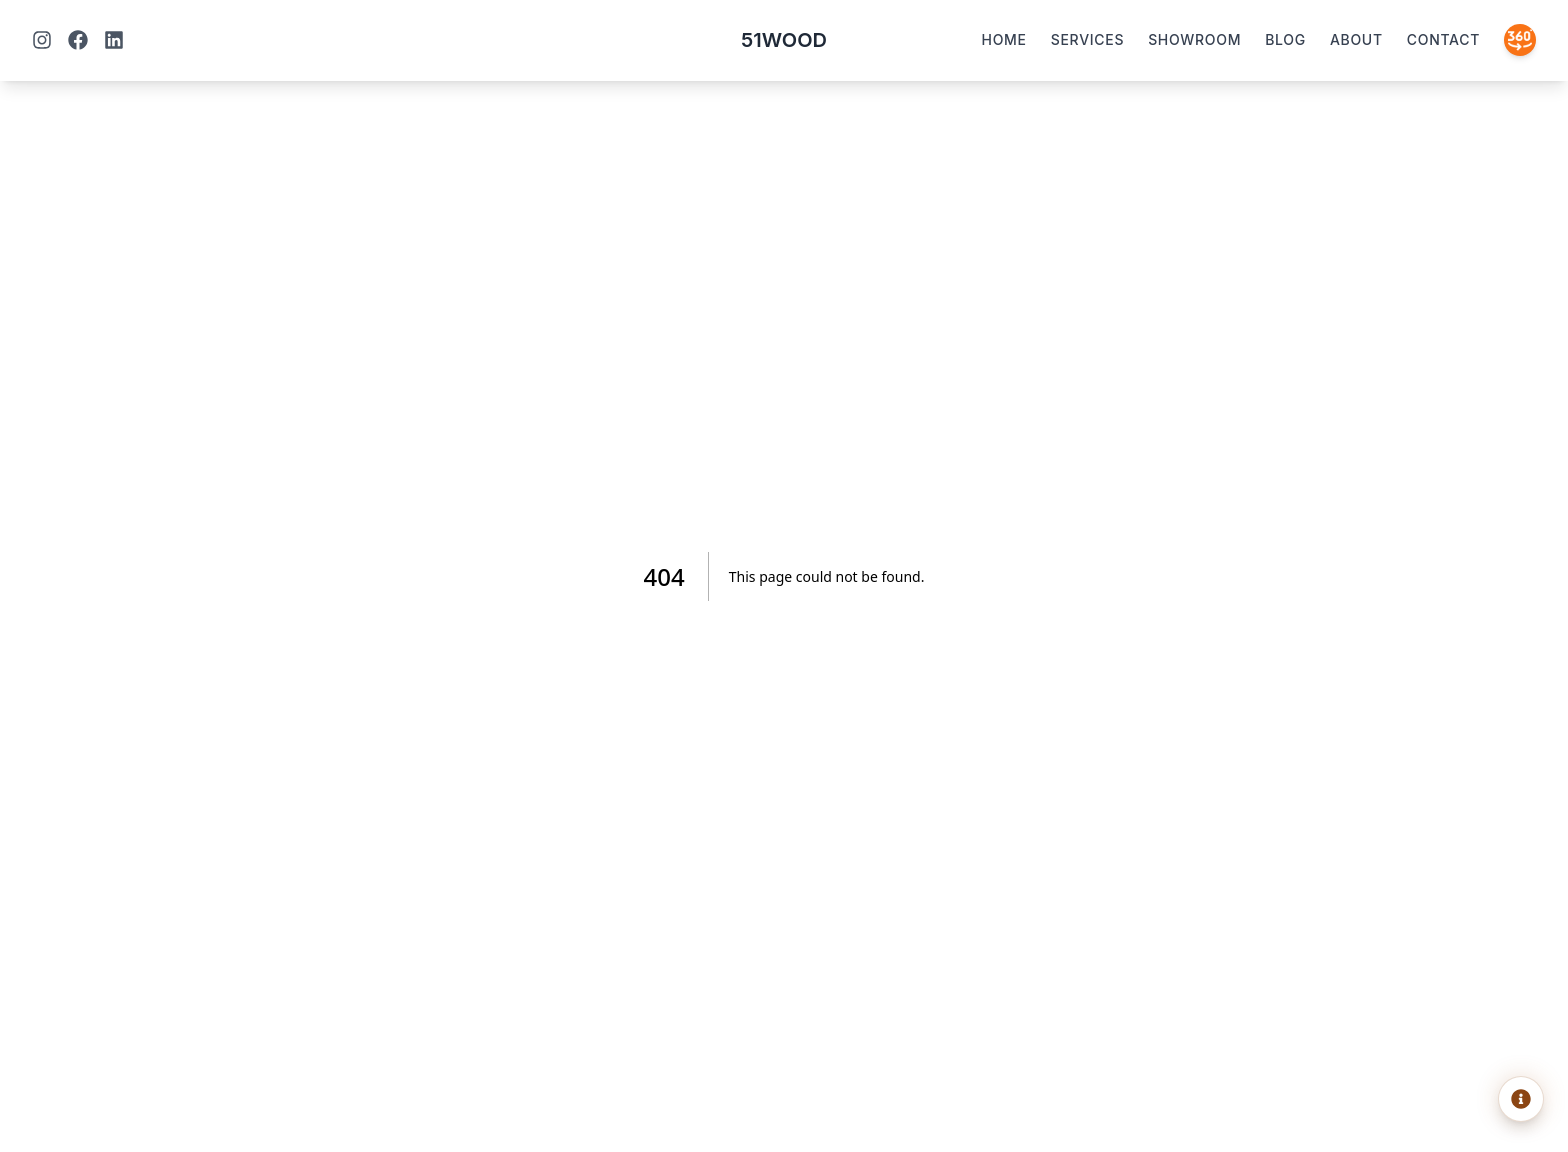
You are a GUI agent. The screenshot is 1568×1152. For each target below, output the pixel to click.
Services (1087, 39)
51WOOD (784, 40)
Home (1004, 39)
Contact (1443, 39)
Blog (1285, 39)
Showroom (1194, 39)
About (1356, 39)
